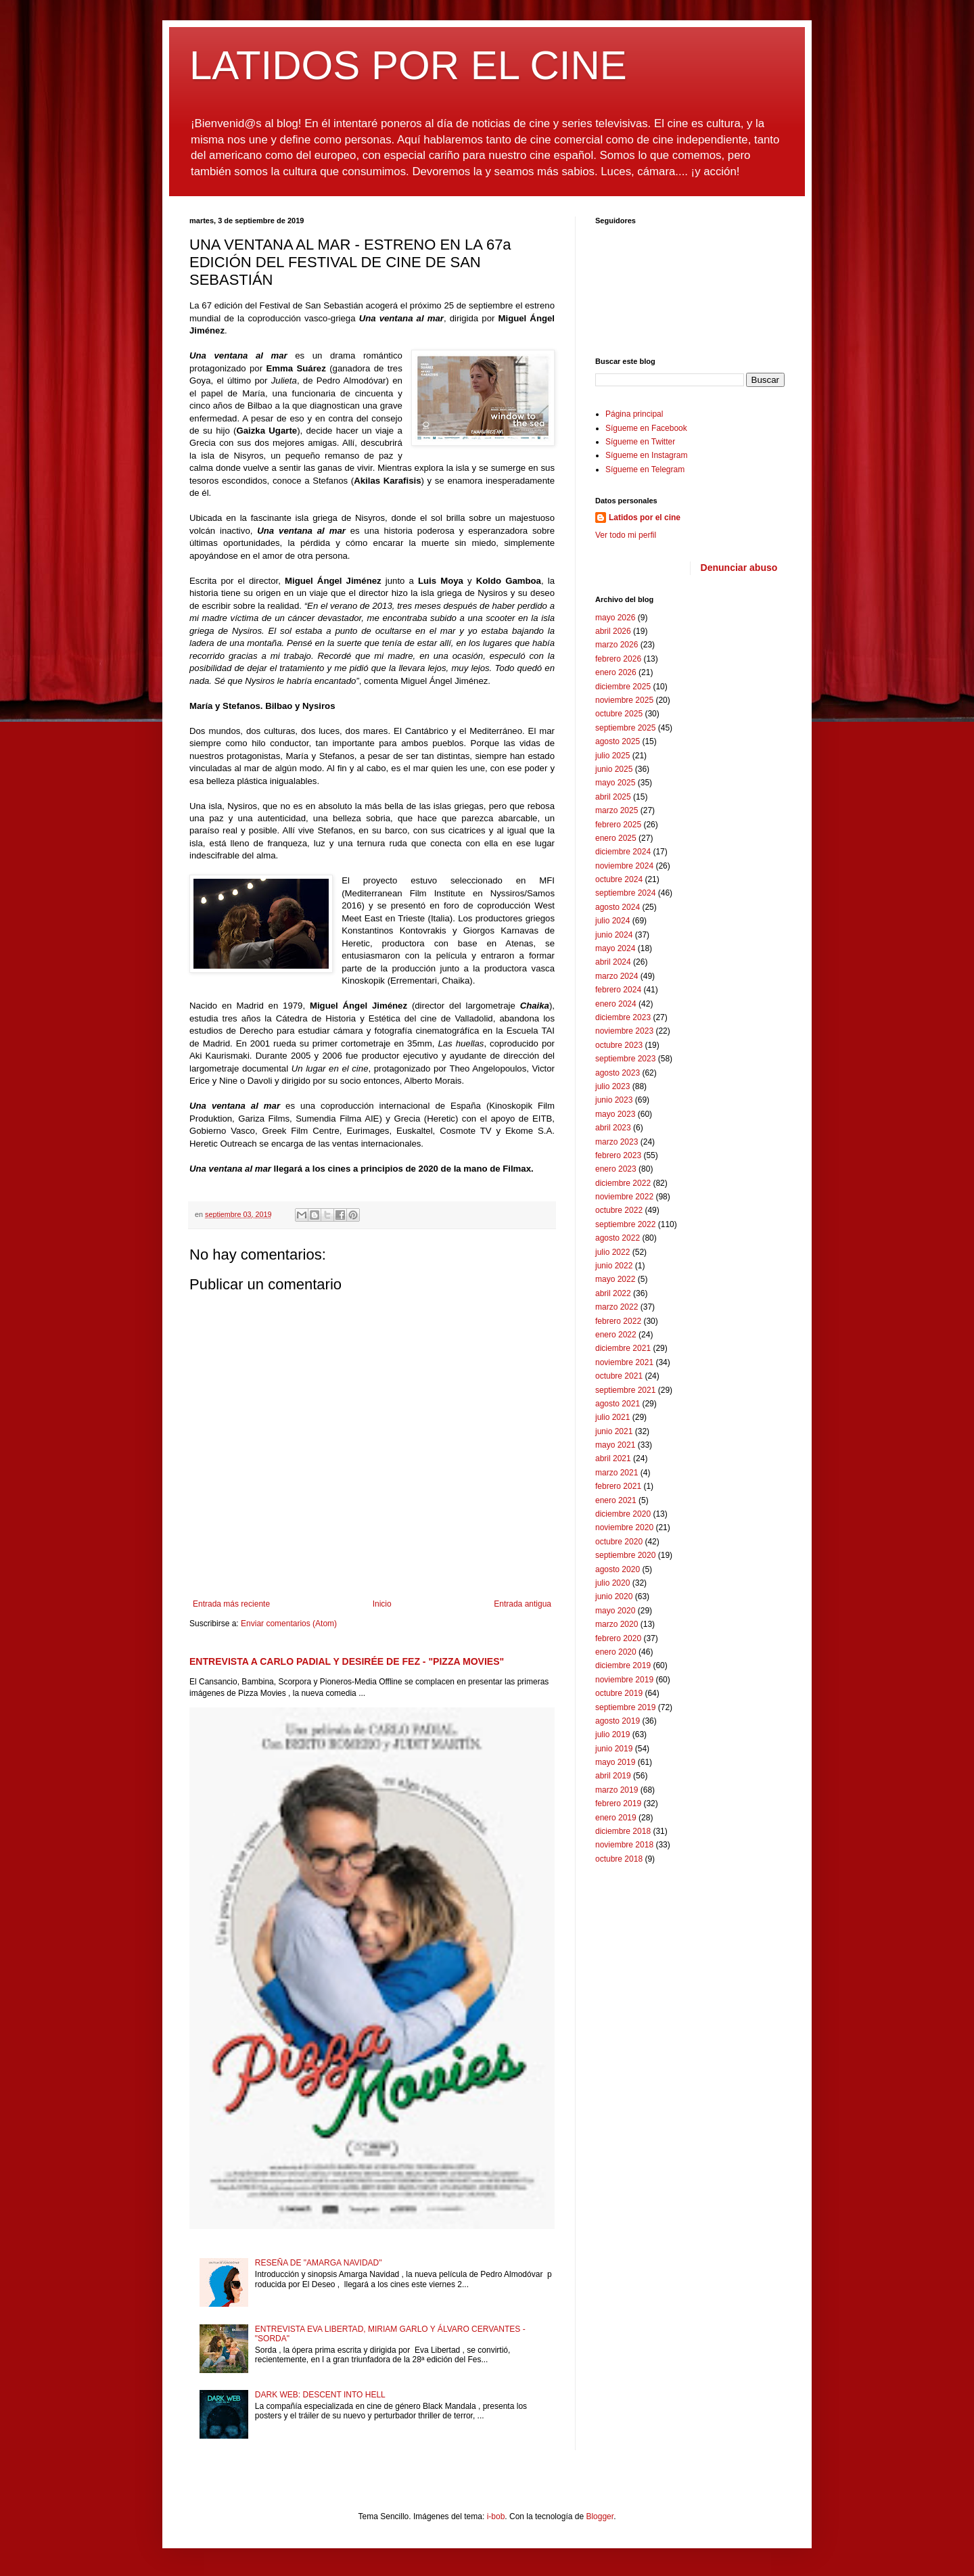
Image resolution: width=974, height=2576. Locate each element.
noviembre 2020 (624, 1527)
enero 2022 (615, 1334)
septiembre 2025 (625, 728)
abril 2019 (613, 1775)
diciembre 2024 (623, 851)
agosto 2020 (617, 1569)
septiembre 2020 (625, 1555)
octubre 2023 (619, 1045)
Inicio (382, 1604)
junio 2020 (613, 1596)
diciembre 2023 (623, 1017)
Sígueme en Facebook (646, 428)
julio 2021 (612, 1417)
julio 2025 (612, 755)
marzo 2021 (616, 1472)
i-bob (496, 2516)
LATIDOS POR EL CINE (408, 65)
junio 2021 (613, 1431)
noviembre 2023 (624, 1031)
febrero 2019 (618, 1803)
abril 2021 (613, 1458)
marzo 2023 (616, 1142)
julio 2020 (612, 1583)
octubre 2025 (619, 713)
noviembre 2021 (624, 1362)
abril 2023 (613, 1127)
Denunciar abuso (739, 567)
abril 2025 (613, 797)
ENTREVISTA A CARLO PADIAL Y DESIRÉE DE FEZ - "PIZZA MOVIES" (346, 1661)
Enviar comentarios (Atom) (289, 1623)
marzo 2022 (616, 1307)
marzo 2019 (616, 1790)
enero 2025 (615, 838)
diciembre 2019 (623, 1665)
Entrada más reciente (231, 1604)
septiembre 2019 (625, 1707)
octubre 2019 (619, 1693)
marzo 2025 (616, 810)
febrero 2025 (618, 824)
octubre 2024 (619, 879)
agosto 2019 (617, 1721)
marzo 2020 (616, 1624)
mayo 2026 (615, 617)
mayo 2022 (615, 1279)
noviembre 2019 (624, 1679)
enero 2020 (615, 1652)
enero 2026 (615, 672)
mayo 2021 (615, 1445)
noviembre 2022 (624, 1196)
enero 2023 (615, 1169)
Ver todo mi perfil (625, 535)
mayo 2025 (615, 782)
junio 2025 (613, 769)
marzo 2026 (616, 644)
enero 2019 (615, 1817)
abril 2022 (613, 1293)
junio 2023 (613, 1100)
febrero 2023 (618, 1155)
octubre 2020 (619, 1541)
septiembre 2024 (625, 893)
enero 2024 (615, 1004)
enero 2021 (615, 1500)
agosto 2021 (617, 1403)
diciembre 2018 (623, 1831)
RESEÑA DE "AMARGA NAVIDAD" (318, 2263)
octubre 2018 (619, 1859)
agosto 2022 (617, 1238)
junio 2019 (613, 1748)
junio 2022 (613, 1265)
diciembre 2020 (623, 1514)
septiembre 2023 (625, 1058)
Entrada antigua (522, 1604)
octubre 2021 (619, 1376)
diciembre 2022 (623, 1183)
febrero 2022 (618, 1321)
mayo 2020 (615, 1610)
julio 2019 (612, 1734)
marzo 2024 (616, 976)
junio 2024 (613, 935)
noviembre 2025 (624, 700)
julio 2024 (612, 920)
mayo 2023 (615, 1114)
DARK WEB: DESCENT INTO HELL (320, 2394)
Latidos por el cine (644, 517)
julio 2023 (612, 1086)
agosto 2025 (617, 741)
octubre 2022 (619, 1210)
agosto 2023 (617, 1073)
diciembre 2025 (623, 686)
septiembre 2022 (625, 1224)
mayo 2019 (615, 1762)
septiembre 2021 (625, 1390)
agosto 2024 (617, 907)
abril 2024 (613, 962)
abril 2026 (613, 631)
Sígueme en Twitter (640, 441)
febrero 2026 (618, 659)
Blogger (599, 2516)
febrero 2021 (618, 1486)
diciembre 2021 (623, 1348)
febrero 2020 (618, 1638)
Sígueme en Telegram (645, 469)
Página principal (634, 414)
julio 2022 (612, 1252)
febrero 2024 (618, 989)
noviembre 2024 (624, 866)
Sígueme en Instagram (646, 455)
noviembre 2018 (624, 1844)
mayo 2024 (615, 948)
